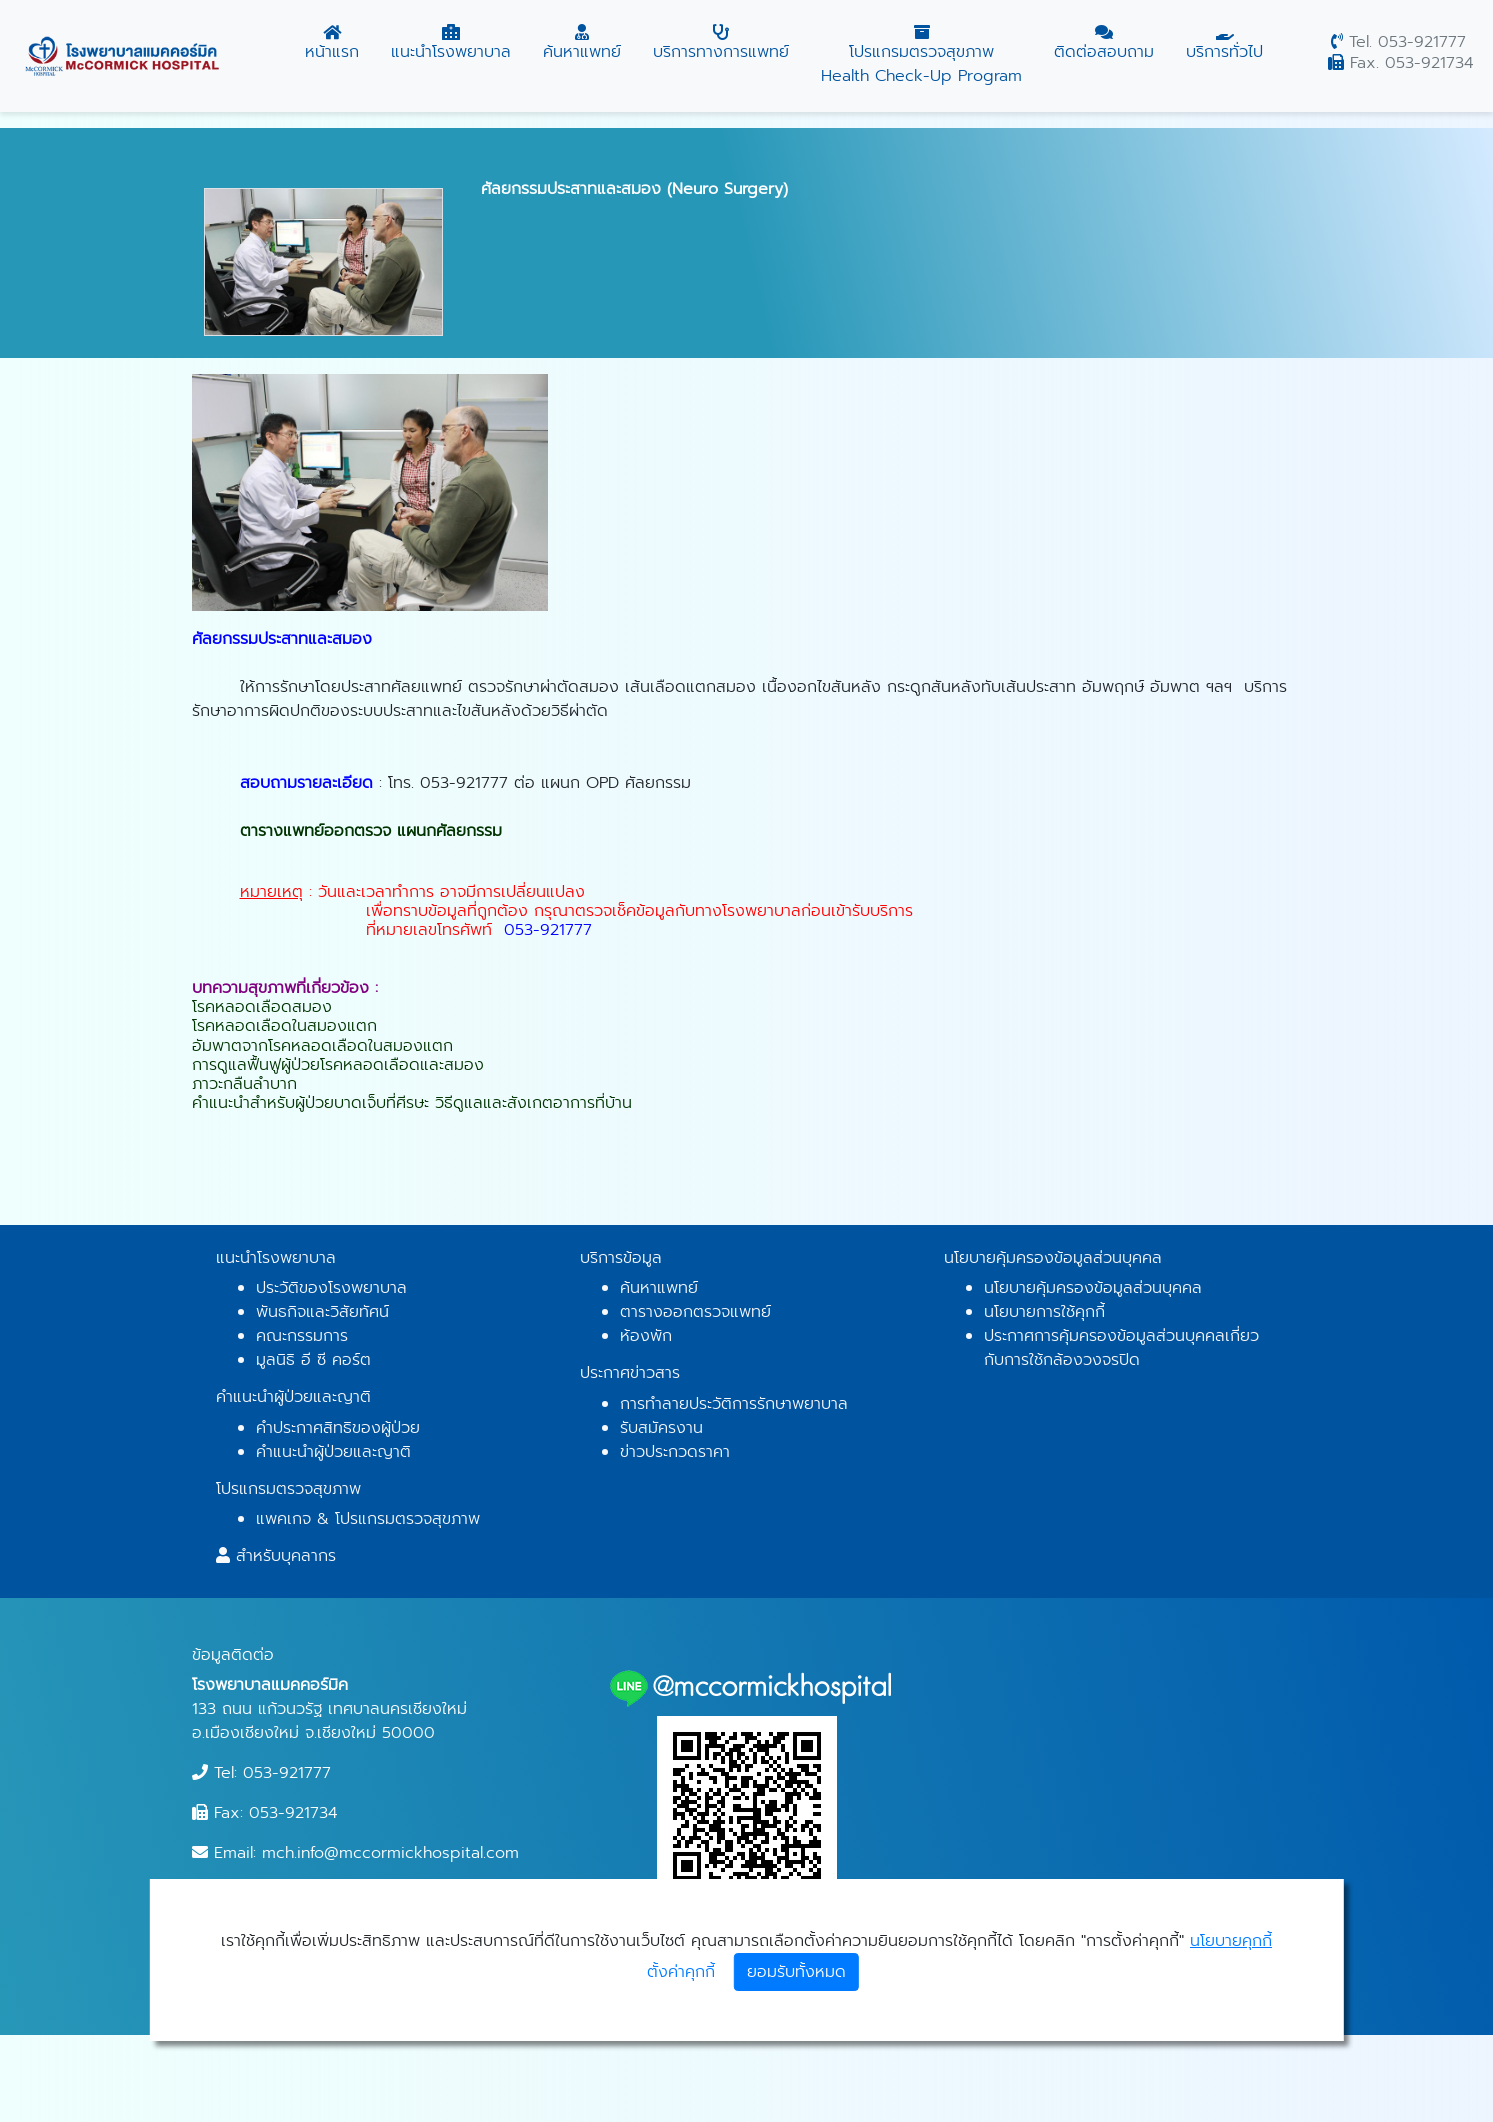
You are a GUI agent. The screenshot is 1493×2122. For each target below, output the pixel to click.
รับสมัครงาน (661, 1428)
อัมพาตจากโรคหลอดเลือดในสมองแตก (322, 1046)
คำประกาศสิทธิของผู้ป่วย (338, 1428)
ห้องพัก (646, 1336)
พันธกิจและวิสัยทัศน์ (322, 1312)
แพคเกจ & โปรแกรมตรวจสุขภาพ (368, 1519)
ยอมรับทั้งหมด (796, 1972)
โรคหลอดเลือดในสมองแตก (284, 1026)
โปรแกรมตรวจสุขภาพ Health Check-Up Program (921, 56)
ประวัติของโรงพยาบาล (331, 1288)
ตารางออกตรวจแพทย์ (695, 1312)
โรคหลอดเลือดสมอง (262, 1007)
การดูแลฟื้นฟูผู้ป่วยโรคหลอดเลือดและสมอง (338, 1065)
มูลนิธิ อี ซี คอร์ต (313, 1360)
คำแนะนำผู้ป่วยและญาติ (333, 1452)
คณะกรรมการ (302, 1336)
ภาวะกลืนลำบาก (244, 1084)
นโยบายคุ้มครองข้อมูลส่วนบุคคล (1093, 1288)
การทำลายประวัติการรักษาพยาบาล (734, 1404)
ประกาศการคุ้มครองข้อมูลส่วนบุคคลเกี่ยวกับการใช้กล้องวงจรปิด (1121, 1348)
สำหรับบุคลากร (286, 1556)
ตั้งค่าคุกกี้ (681, 1972)
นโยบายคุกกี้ (1231, 1941)
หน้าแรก (332, 44)
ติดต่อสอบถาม (1104, 44)
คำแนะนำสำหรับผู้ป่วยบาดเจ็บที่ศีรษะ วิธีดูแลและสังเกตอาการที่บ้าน (412, 1103)
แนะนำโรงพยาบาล (451, 44)
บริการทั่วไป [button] (1224, 44)
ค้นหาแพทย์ (582, 44)
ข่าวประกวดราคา (675, 1452)
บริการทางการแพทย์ (721, 44)
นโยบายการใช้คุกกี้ (1044, 1312)
